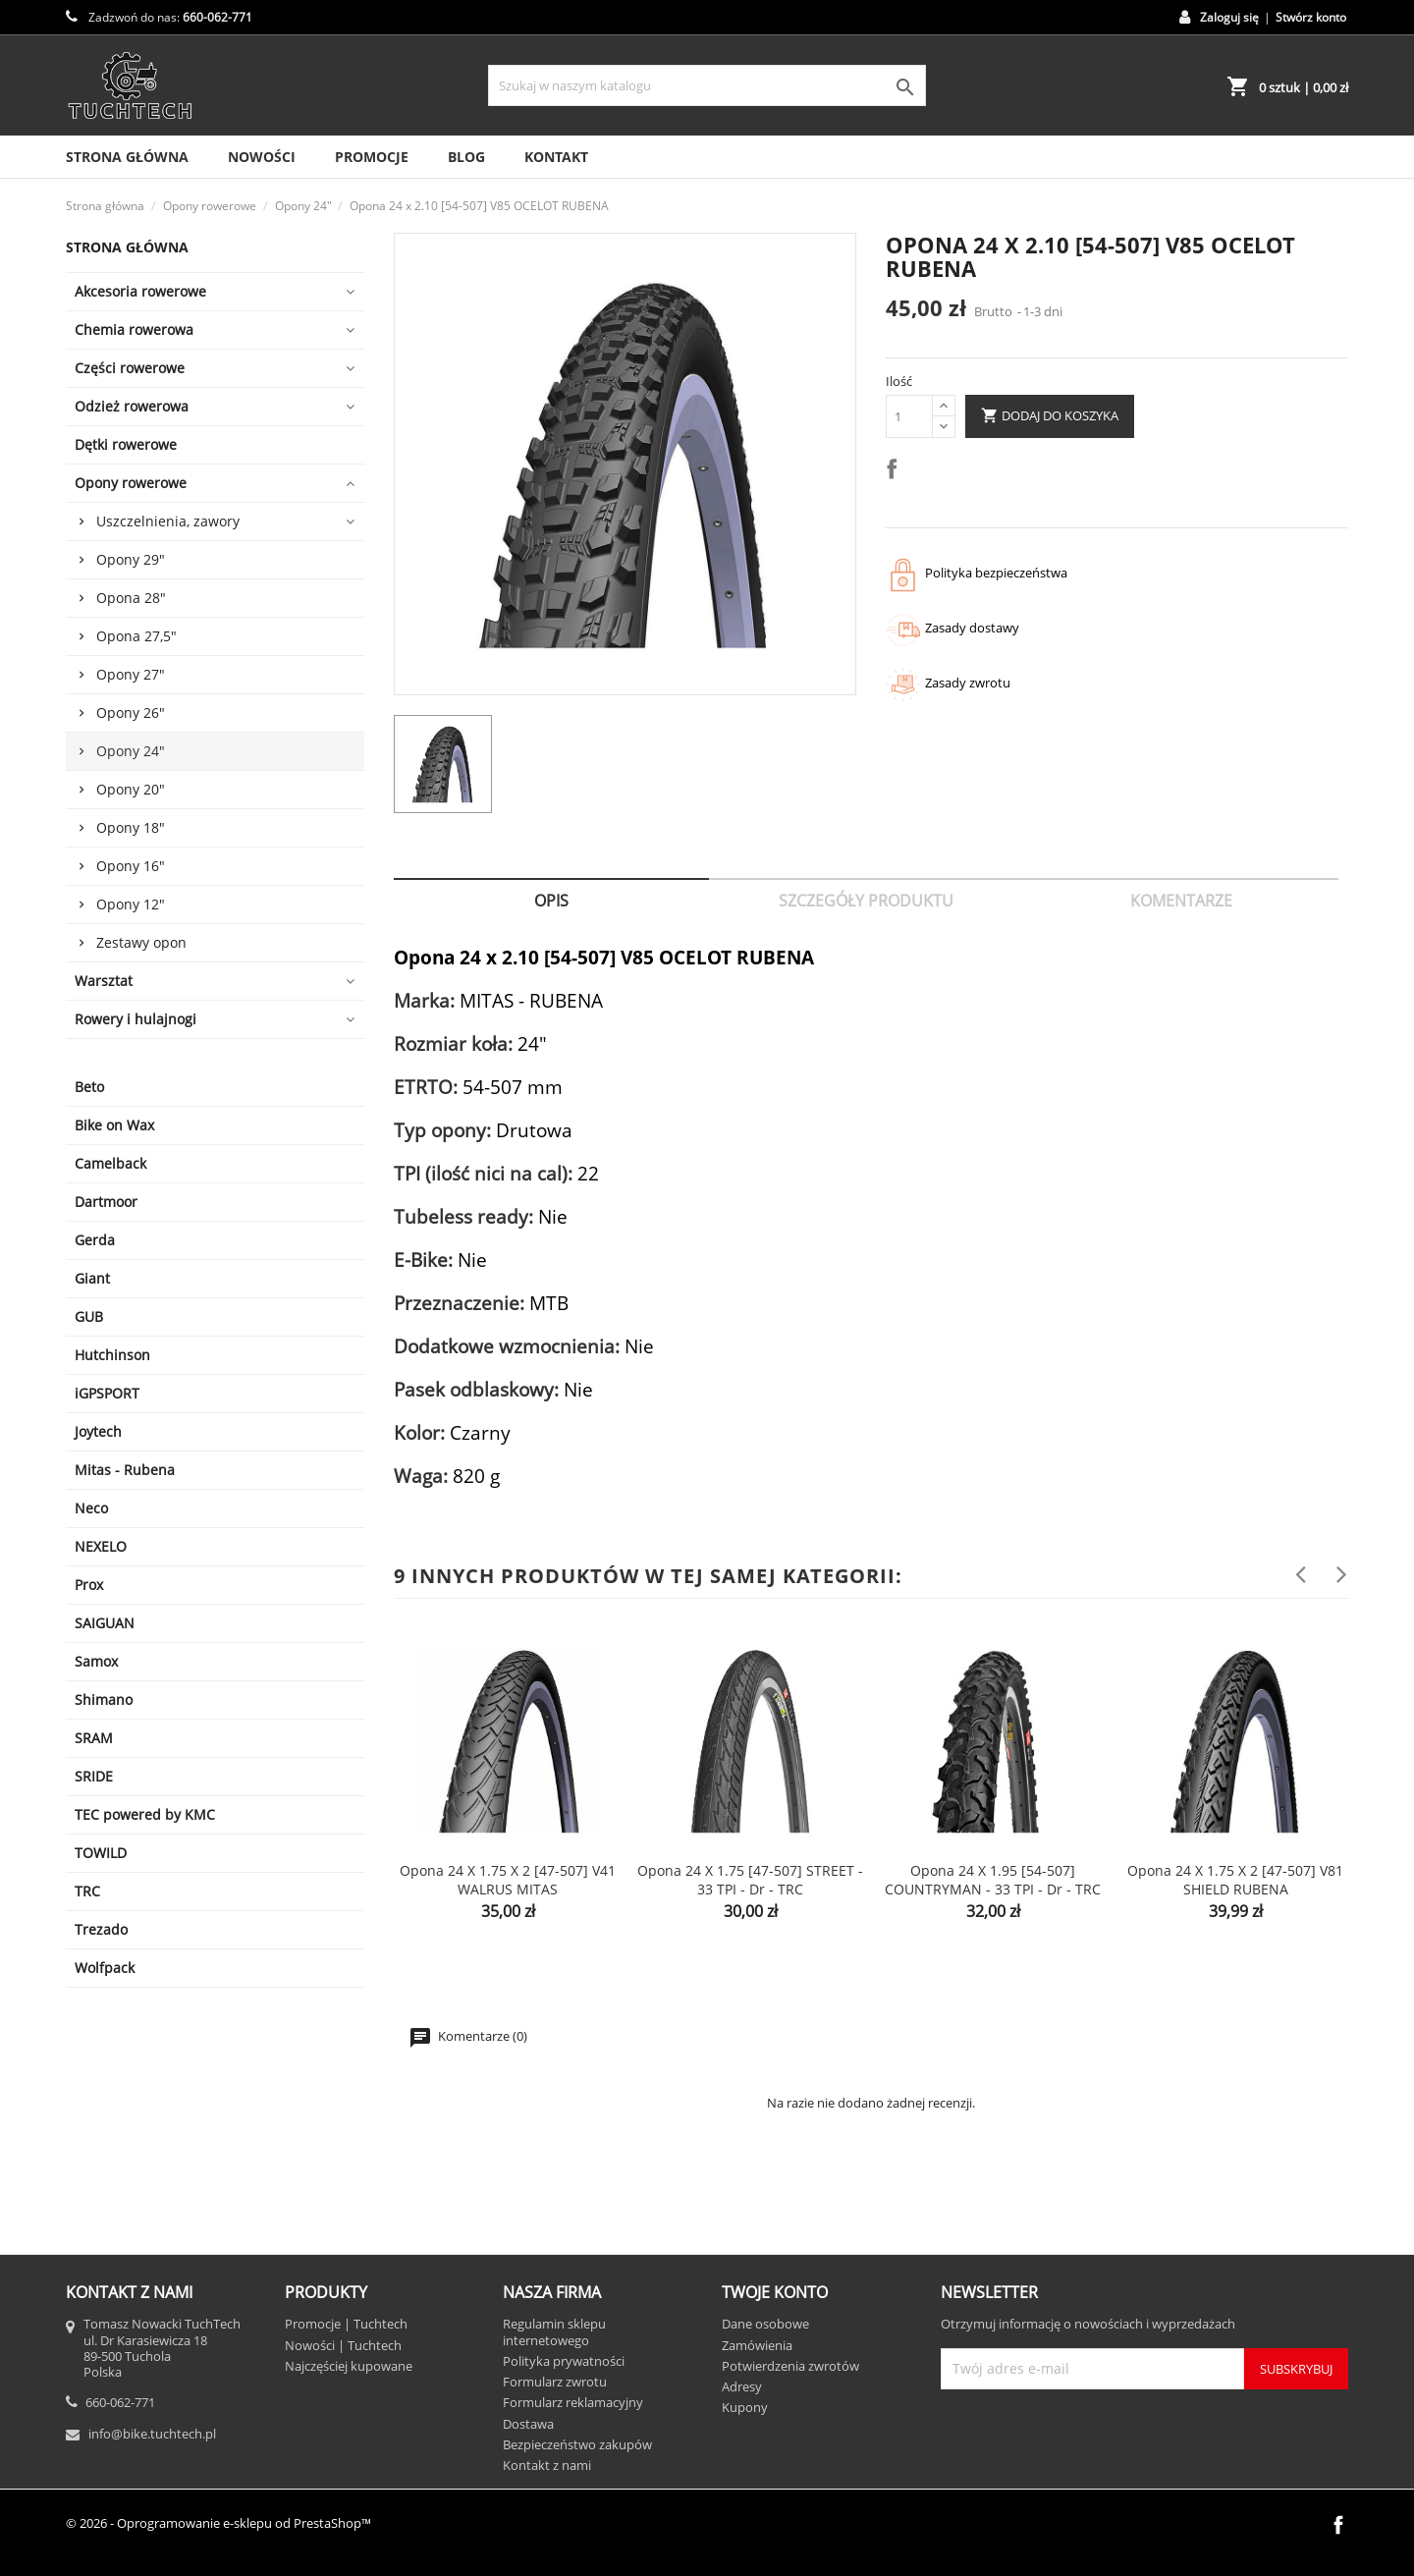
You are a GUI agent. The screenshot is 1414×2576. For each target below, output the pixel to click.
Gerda (95, 1240)
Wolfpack (105, 1967)
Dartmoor (106, 1201)
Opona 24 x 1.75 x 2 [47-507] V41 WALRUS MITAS (508, 1880)
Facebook (1338, 2525)
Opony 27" (130, 674)
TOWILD (101, 1852)
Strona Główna (127, 156)
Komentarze (1181, 900)
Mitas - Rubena (125, 1469)
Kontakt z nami (547, 2465)
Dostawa (528, 2424)
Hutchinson (112, 1354)
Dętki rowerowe (126, 444)
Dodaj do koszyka (1049, 416)
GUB (89, 1316)
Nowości (262, 156)
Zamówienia (757, 2345)
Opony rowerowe (131, 482)
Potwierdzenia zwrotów (790, 2366)
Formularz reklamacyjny (573, 2402)
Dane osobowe (765, 2323)
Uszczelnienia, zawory (168, 521)
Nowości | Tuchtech (343, 2345)
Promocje (371, 156)
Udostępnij (895, 472)
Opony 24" (130, 750)
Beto (89, 1086)
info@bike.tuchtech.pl (152, 2433)
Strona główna (127, 247)
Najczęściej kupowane (348, 2366)
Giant (92, 1278)
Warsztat (104, 980)
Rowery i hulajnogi (135, 1019)
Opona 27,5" (136, 636)
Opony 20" (130, 789)
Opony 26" (130, 712)
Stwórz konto (1311, 17)
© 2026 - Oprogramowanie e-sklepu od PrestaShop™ (218, 2523)
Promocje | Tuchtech (346, 2323)
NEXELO (101, 1546)
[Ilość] (909, 416)
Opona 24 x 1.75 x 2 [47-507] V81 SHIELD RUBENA (1235, 1880)
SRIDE (94, 1776)
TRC (87, 1891)
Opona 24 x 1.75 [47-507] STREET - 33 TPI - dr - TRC (750, 1880)
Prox (89, 1584)
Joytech (98, 1431)
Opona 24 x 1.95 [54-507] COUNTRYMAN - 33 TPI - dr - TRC (993, 1880)
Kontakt (556, 156)
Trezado (101, 1929)
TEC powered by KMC (145, 1814)
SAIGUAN (105, 1623)
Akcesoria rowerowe (140, 291)
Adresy (742, 2386)
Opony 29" (130, 559)
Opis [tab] (551, 900)
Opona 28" (131, 597)
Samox (96, 1661)
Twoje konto (775, 2292)
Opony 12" (130, 904)
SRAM (94, 1737)
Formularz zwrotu (555, 2381)
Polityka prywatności (564, 2361)
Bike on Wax (114, 1125)
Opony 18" (130, 827)
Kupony (745, 2407)
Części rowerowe (130, 367)
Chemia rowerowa (134, 329)
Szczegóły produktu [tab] (866, 900)
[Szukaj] (706, 85)
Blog (466, 156)
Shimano (104, 1699)
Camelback (110, 1163)
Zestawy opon (141, 942)
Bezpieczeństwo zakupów (577, 2444)
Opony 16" (130, 865)
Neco (91, 1508)
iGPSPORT (107, 1393)
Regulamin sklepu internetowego (554, 2331)
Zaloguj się (1229, 17)
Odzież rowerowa (132, 406)
